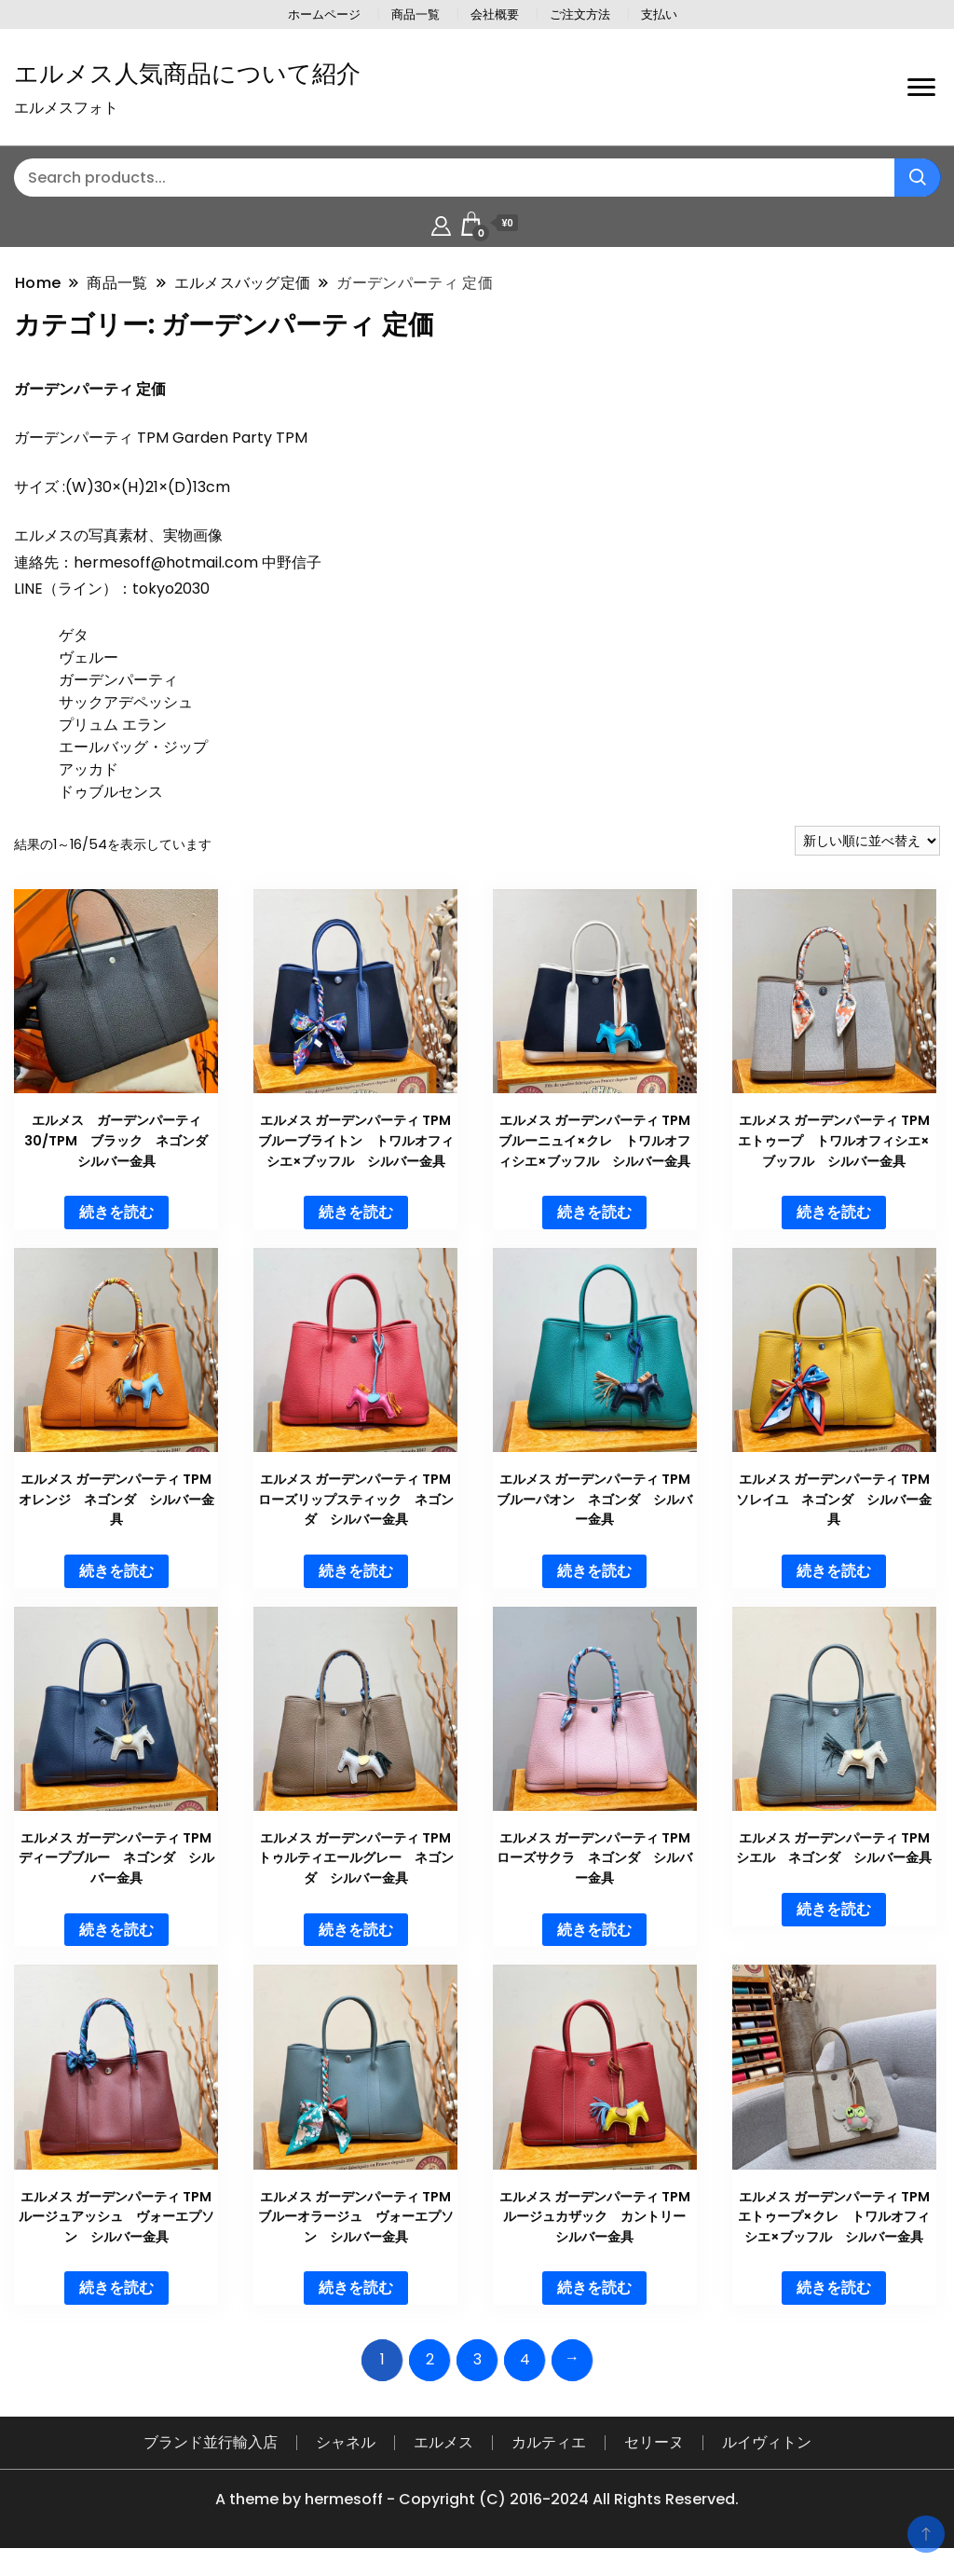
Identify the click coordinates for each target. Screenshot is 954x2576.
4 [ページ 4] (525, 2359)
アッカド (88, 769)
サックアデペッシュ (126, 702)
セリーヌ (654, 2442)
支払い (659, 14)
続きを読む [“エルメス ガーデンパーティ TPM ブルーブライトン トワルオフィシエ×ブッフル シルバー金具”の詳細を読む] (356, 1212)
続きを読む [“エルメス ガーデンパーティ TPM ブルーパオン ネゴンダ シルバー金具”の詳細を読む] (594, 1571)
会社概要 (494, 14)
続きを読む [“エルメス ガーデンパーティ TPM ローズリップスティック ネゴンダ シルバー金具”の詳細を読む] (356, 1571)
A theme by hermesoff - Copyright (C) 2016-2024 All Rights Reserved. (477, 2499)
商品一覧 (415, 14)
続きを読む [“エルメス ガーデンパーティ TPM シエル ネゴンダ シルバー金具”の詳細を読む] (834, 1909)
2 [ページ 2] (430, 2359)
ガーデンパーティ (118, 680)
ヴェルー (88, 657)
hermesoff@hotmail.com (166, 562)
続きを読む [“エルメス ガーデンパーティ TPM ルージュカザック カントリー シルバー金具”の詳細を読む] (594, 2287)
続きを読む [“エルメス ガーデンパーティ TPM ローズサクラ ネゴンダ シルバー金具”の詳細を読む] (594, 1929)
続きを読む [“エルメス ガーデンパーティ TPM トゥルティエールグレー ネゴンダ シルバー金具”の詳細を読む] (356, 1929)
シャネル (345, 2442)
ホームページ (324, 14)
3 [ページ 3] (477, 2359)
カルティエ (548, 2442)
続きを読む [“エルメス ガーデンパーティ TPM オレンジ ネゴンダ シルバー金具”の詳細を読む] (116, 1571)
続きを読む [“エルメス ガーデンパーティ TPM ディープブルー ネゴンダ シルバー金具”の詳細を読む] (116, 1929)
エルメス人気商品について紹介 (187, 73)
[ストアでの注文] (867, 841)
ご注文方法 (580, 14)
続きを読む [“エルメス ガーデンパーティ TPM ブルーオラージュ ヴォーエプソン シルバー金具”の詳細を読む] (356, 2287)
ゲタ (74, 635)
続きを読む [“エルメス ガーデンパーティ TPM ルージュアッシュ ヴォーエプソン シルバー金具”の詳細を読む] (116, 2287)
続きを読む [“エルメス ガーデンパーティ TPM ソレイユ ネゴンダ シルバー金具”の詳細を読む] (834, 1571)
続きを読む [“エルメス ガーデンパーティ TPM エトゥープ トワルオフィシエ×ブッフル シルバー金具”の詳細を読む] (834, 1212)
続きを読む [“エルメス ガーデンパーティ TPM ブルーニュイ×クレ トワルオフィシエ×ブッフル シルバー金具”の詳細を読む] (594, 1212)
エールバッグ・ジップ (133, 747)
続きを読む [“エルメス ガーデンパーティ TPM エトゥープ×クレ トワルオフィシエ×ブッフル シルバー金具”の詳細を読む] (834, 2287)
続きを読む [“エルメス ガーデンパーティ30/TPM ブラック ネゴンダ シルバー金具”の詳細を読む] (116, 1212)
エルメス (443, 2442)
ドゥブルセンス (111, 791)
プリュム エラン (113, 724)
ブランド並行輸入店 (210, 2442)
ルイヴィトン (766, 2442)
